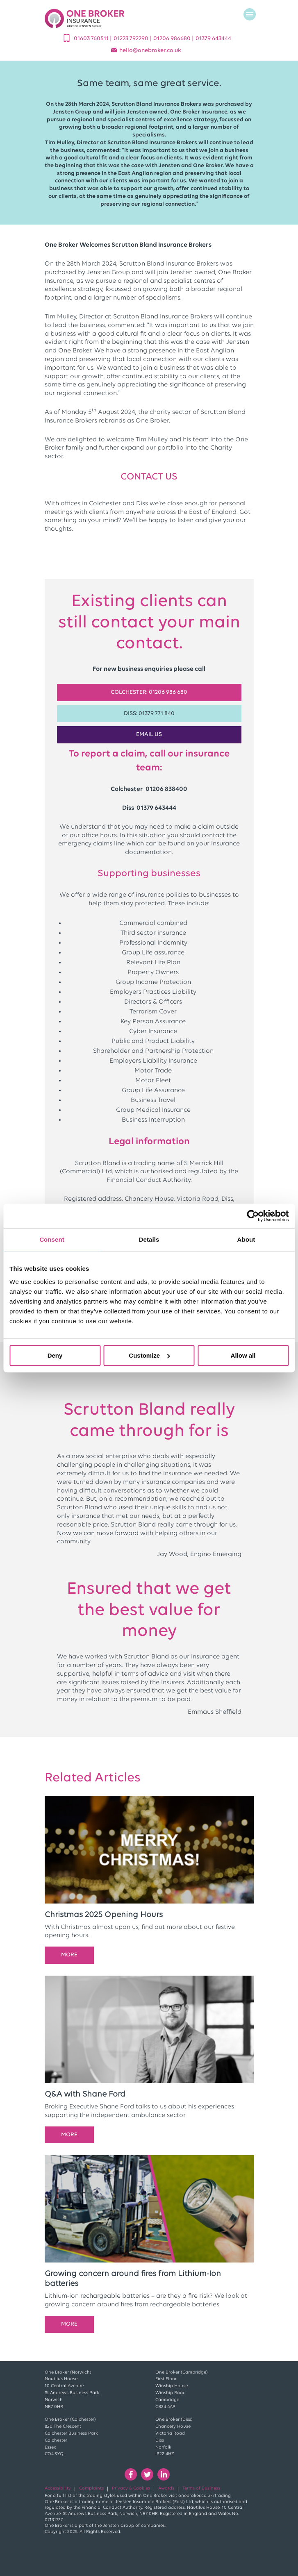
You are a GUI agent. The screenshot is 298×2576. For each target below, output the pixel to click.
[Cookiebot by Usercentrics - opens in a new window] (253, 1216)
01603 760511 (92, 39)
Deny (55, 1355)
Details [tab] (149, 1239)
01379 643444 (213, 39)
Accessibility (58, 2488)
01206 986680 (172, 39)
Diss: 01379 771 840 (149, 714)
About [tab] (246, 1239)
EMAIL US (149, 734)
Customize (149, 1355)
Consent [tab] (51, 1239)
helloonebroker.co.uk (150, 51)
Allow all (243, 1355)
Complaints (91, 2488)
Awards (166, 2488)
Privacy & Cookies (131, 2488)
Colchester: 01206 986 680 (149, 692)
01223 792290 (132, 39)
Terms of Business (201, 2488)
